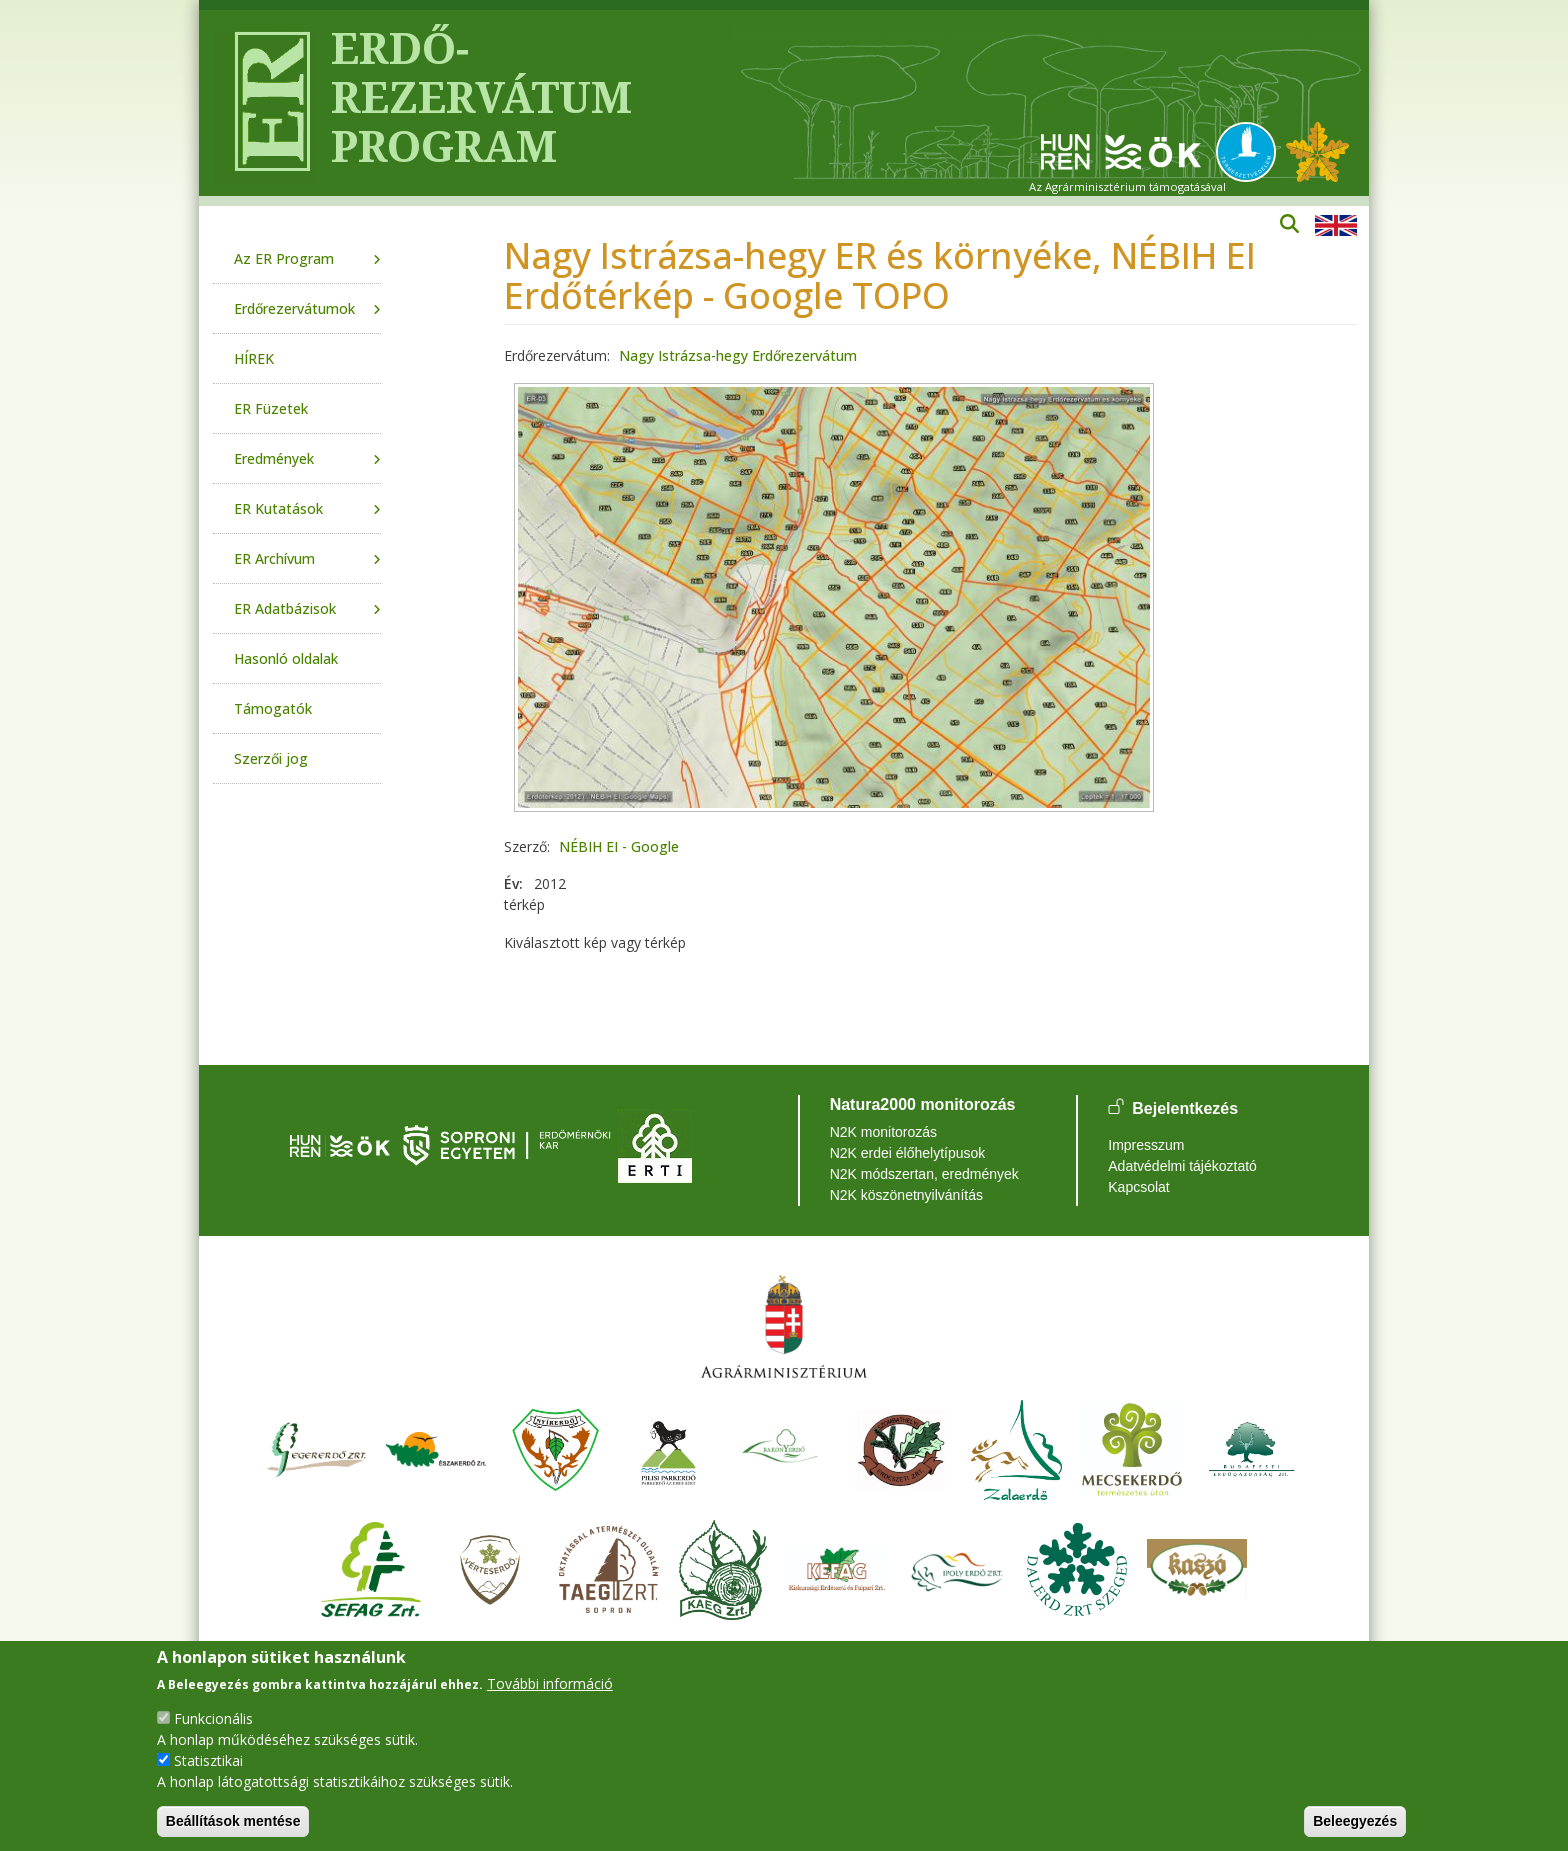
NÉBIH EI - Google (619, 846)
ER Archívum (274, 558)
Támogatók (273, 708)
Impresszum (1146, 1145)
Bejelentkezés (1185, 1108)
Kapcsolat (1138, 1187)
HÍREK (254, 358)
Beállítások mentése (233, 1821)
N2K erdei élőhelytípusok (908, 1153)
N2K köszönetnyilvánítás (906, 1195)
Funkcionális (213, 1718)
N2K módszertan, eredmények (924, 1174)
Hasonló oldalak (286, 658)
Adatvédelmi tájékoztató (1182, 1166)
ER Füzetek (271, 408)
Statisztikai (208, 1760)
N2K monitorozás (883, 1132)
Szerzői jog (271, 758)
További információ (550, 1683)
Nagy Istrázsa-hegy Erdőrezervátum (738, 355)
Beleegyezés (1355, 1821)
